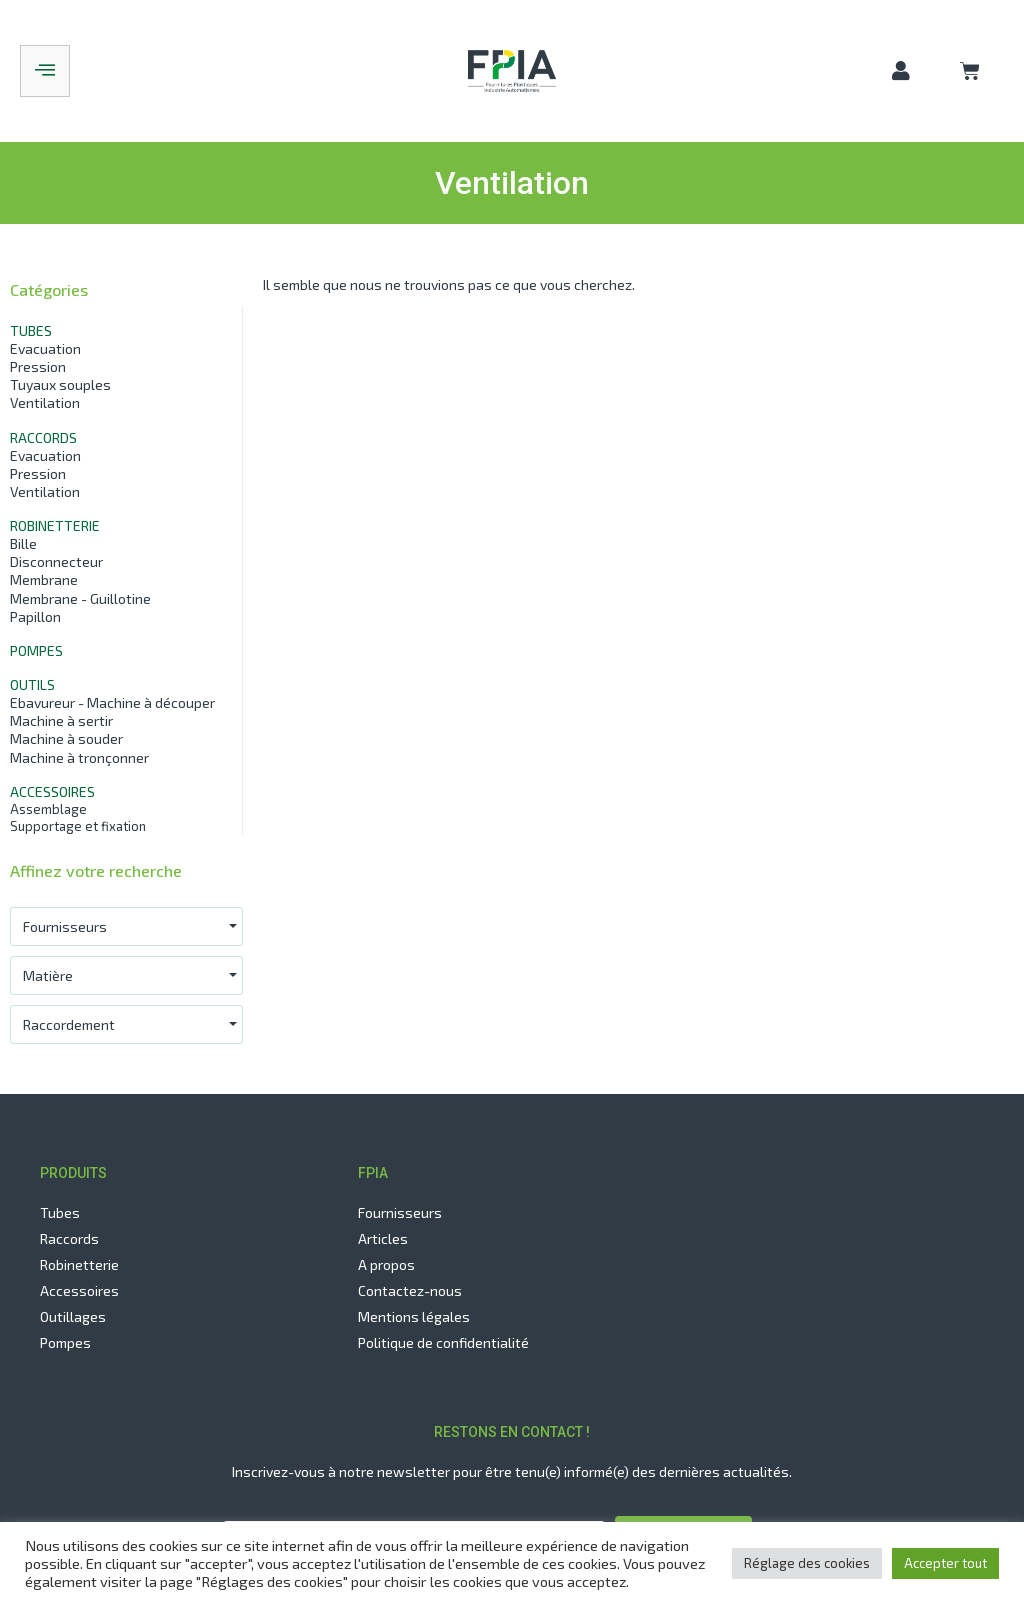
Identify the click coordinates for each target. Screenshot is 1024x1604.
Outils (32, 684)
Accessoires (52, 791)
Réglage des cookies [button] (807, 1563)
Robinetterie (55, 525)
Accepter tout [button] (945, 1563)
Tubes (31, 330)
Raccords (43, 437)
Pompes (36, 650)
